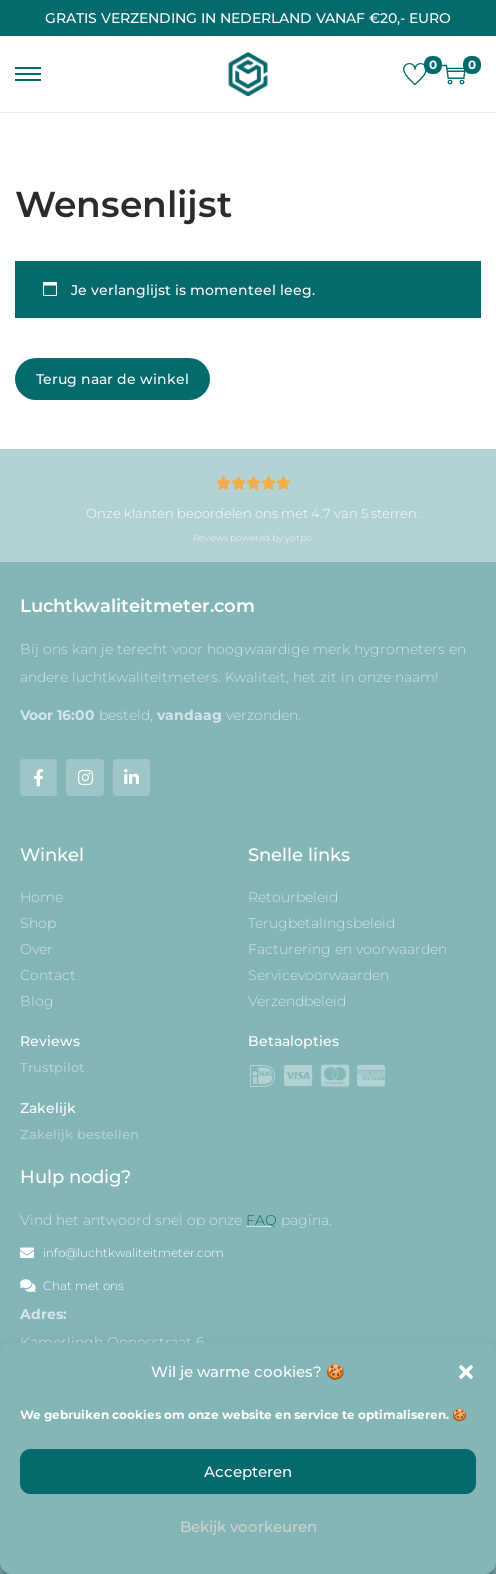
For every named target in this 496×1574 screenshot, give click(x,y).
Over (36, 949)
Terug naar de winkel (112, 379)
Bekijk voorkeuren (248, 1526)
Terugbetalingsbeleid (321, 923)
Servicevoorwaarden (318, 975)
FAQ (261, 1220)
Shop (38, 923)
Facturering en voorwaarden (347, 949)
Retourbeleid (293, 897)
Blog (37, 1001)
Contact (48, 975)
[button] (466, 1372)
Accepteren (248, 1471)
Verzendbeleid (297, 1001)
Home (41, 897)
